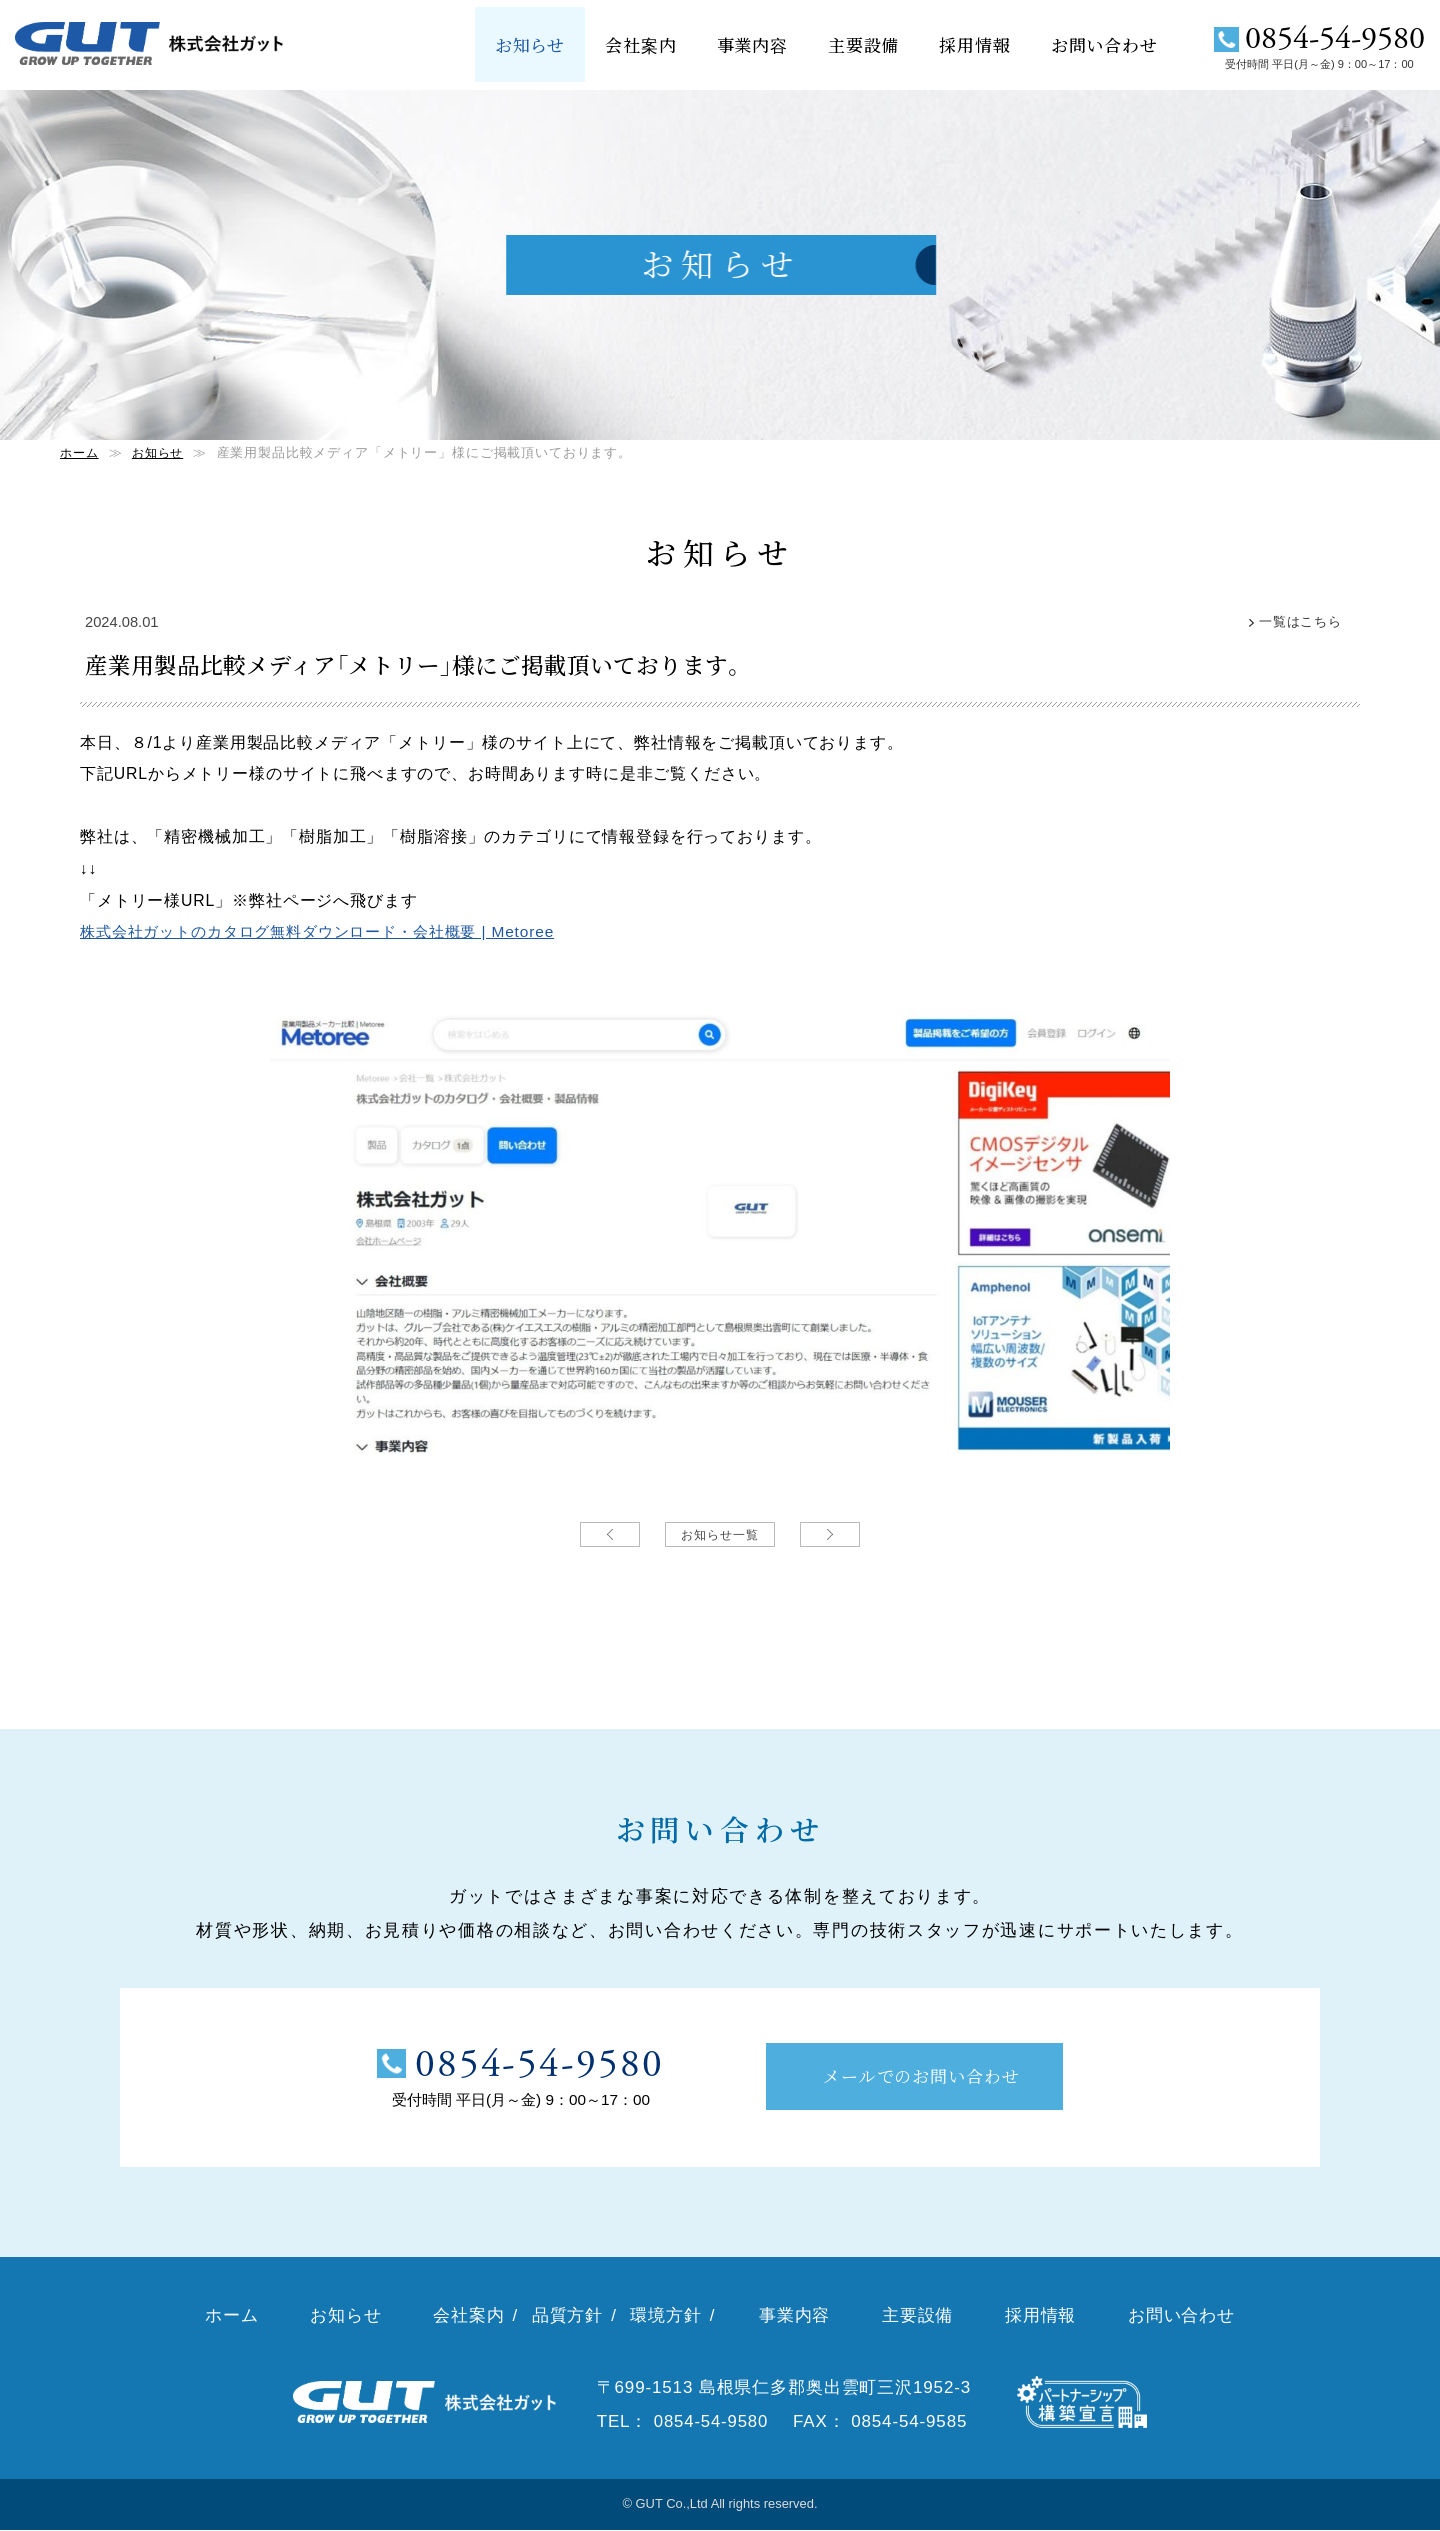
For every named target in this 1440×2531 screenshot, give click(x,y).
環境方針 (665, 2316)
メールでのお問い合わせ (923, 2075)
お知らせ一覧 (719, 1533)
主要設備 (863, 44)
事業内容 (752, 44)
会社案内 (640, 44)
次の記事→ (830, 1533)
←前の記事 (610, 1533)
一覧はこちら (1297, 621)
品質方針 (567, 2316)
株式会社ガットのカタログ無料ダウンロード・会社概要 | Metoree (330, 1000)
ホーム (81, 452)
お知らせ (530, 44)
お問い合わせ (1104, 44)
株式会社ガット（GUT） (154, 46)
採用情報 (974, 44)
